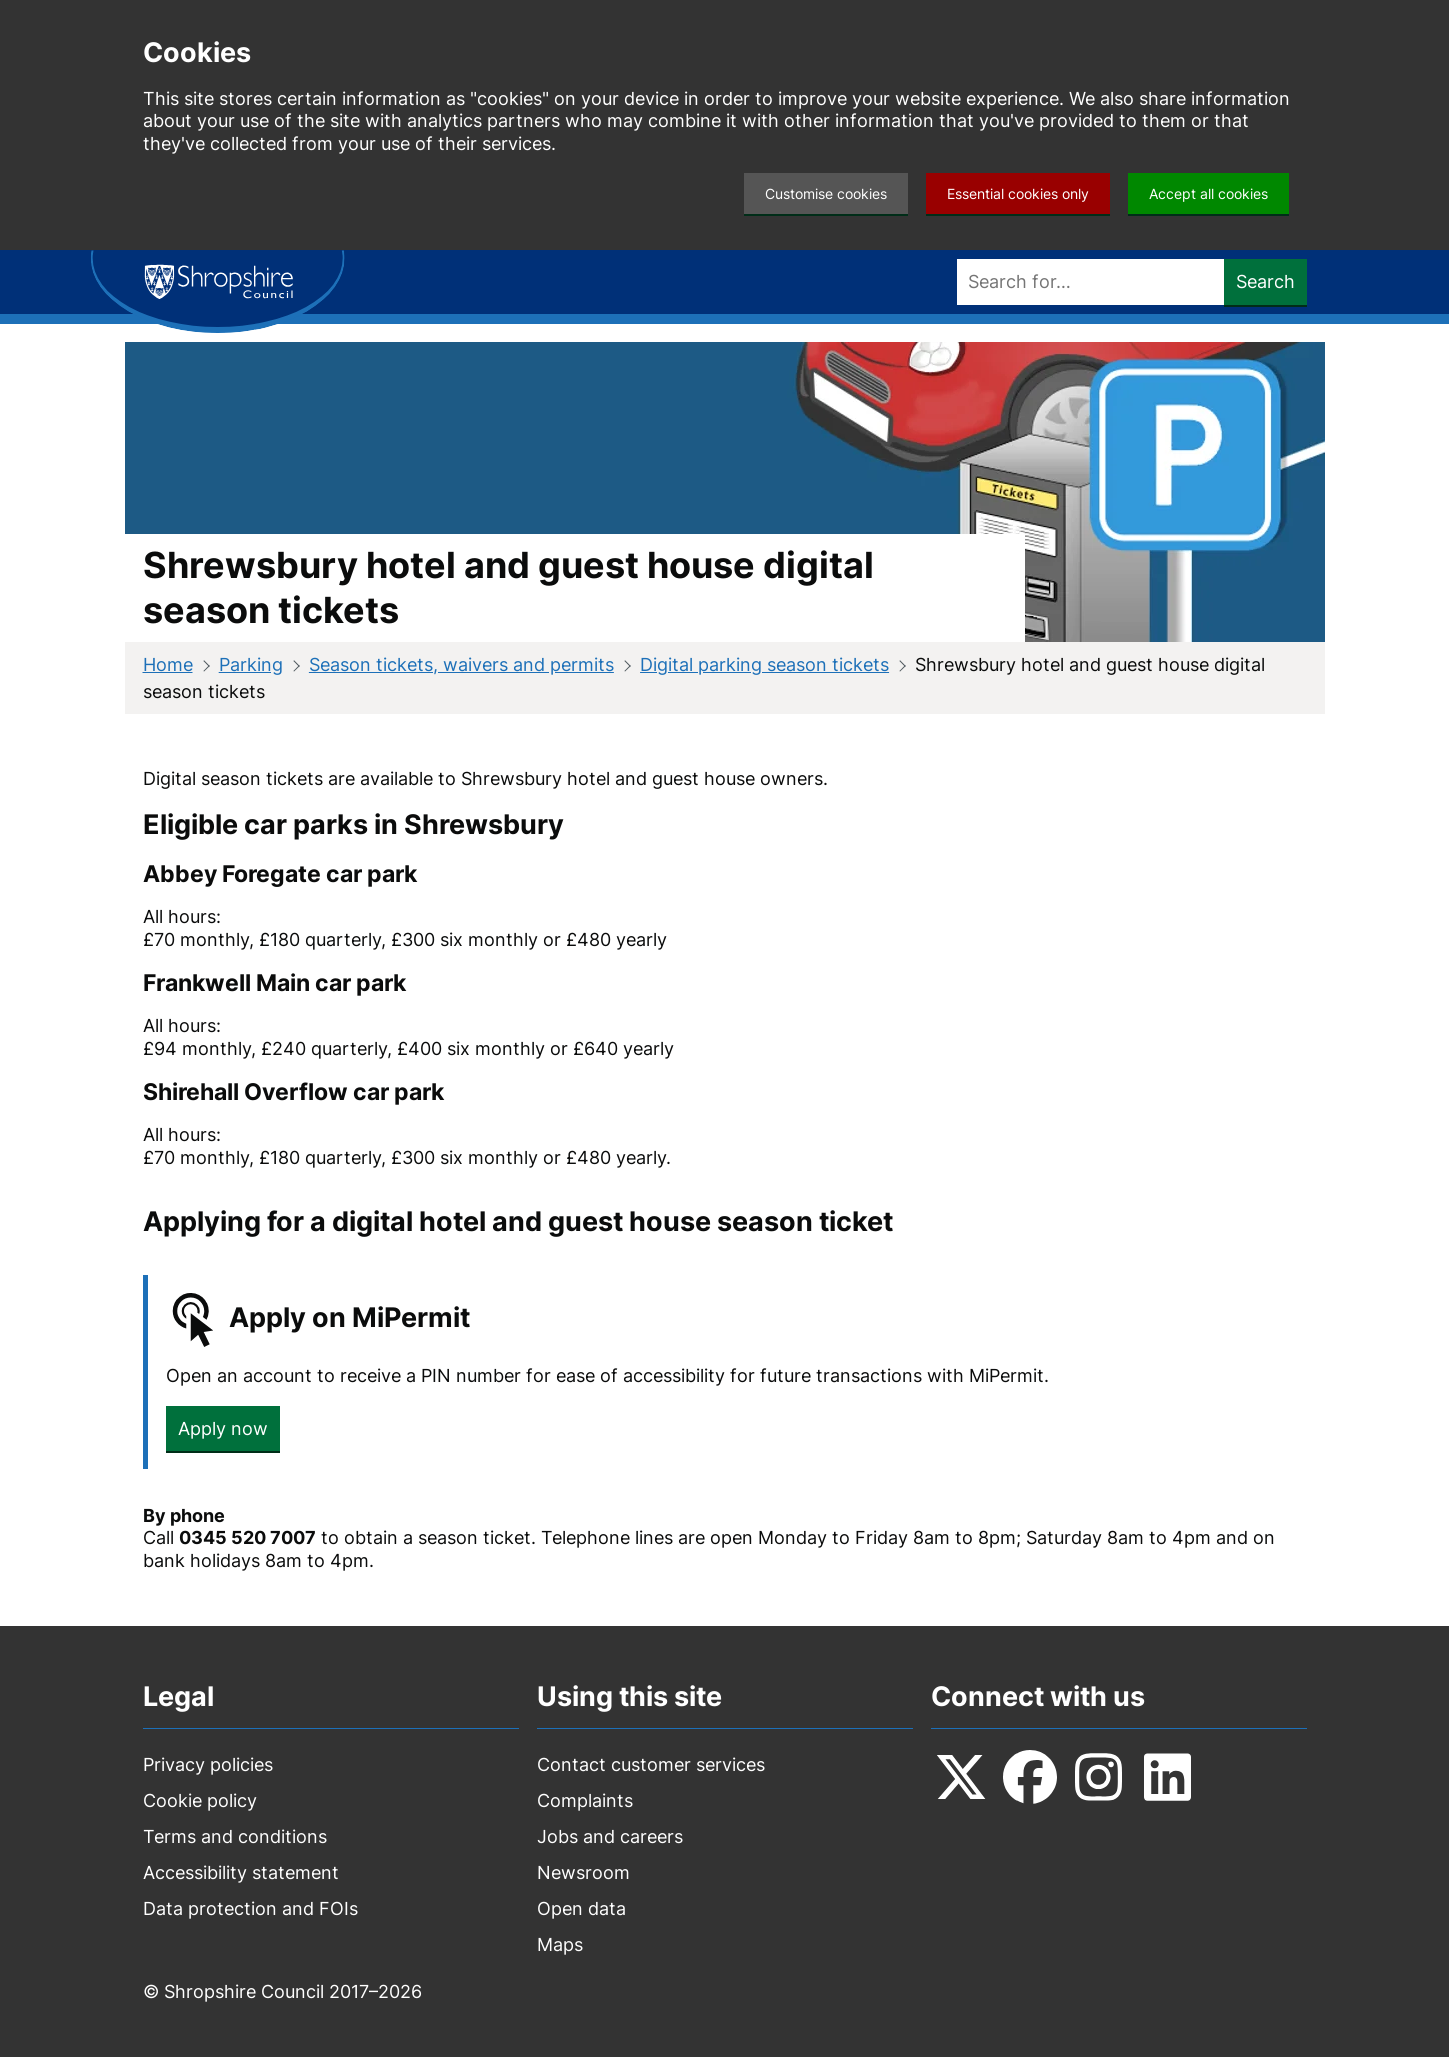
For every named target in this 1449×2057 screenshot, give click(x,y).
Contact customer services (651, 1764)
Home (168, 664)
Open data (581, 1908)
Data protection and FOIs (250, 1908)
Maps (560, 1944)
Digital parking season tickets (764, 664)
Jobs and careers (610, 1836)
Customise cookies (826, 193)
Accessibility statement (241, 1872)
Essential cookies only (1018, 193)
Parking (251, 664)
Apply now (223, 1428)
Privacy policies (208, 1764)
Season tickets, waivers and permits (461, 664)
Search (1265, 281)
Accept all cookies (1208, 193)
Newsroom (583, 1872)
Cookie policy (200, 1800)
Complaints (585, 1800)
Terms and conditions (235, 1836)
